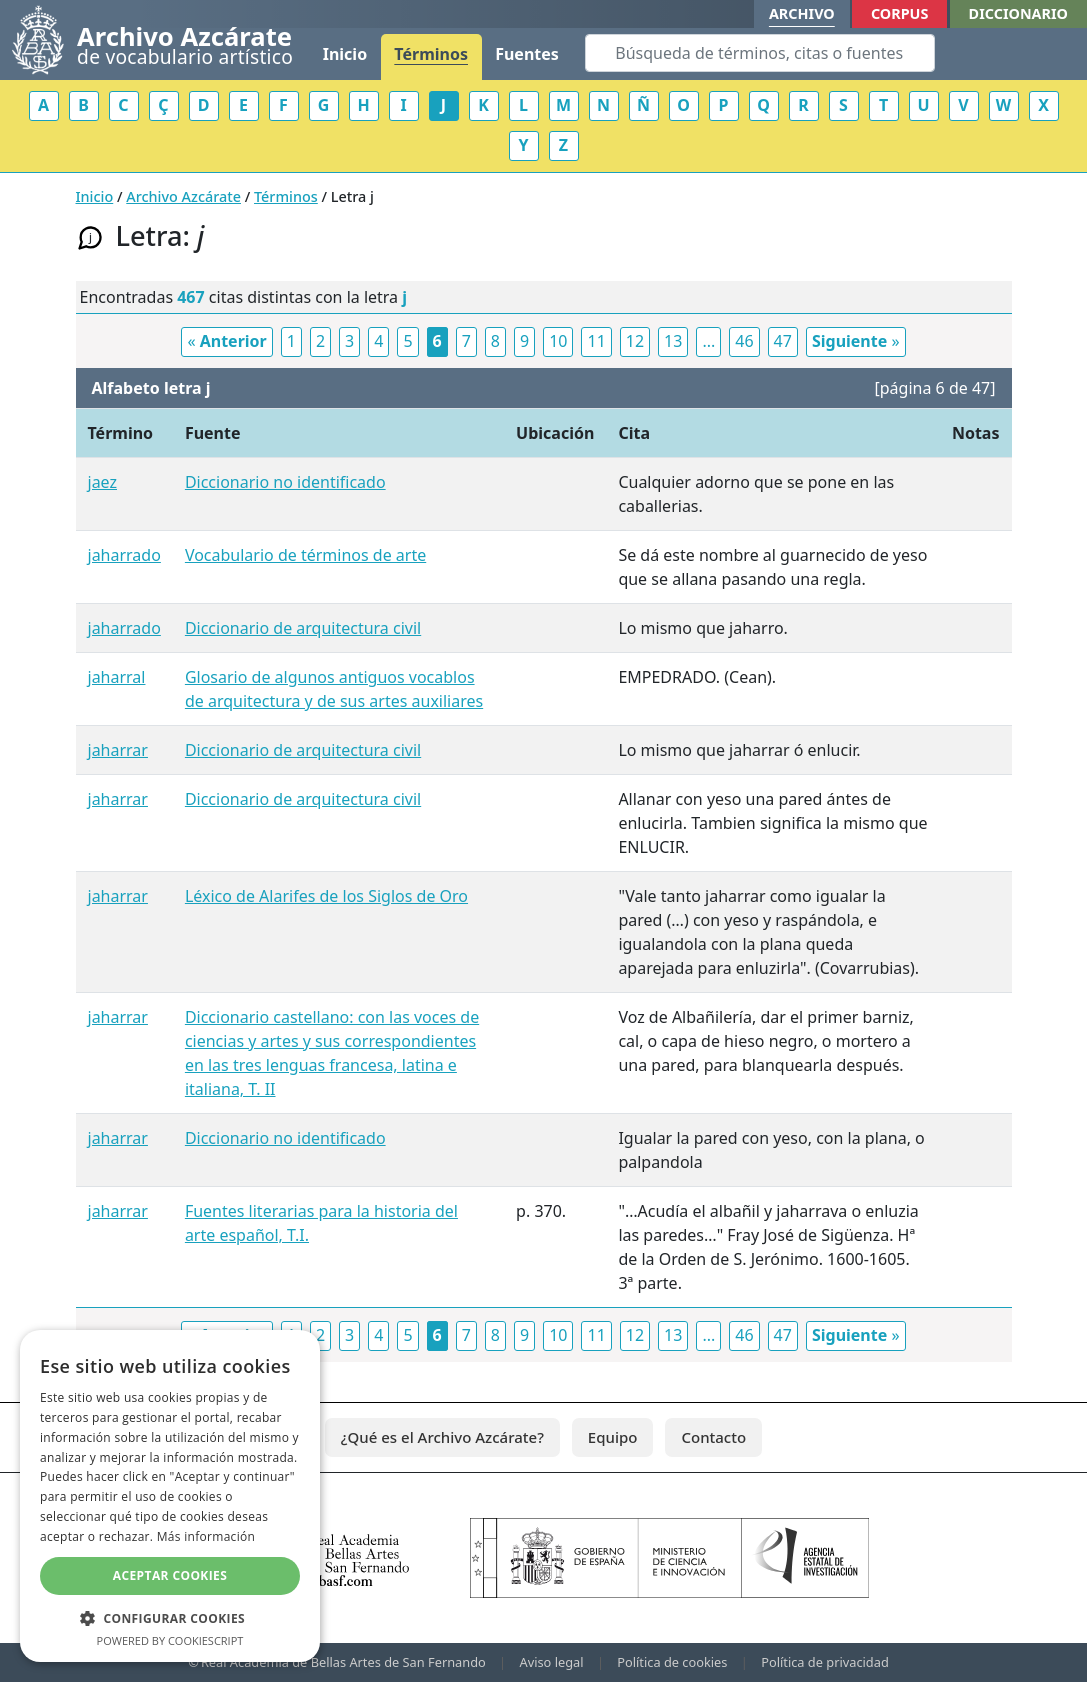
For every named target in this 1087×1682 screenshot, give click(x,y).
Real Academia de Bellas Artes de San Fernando (343, 1662)
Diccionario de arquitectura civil (303, 628)
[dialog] (170, 1496)
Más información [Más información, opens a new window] (206, 1536)
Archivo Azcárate (183, 196)
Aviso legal (552, 1662)
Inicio (345, 54)
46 (744, 341)
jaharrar (118, 750)
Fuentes (527, 54)
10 (558, 341)
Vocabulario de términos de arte (305, 555)
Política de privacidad (825, 1662)
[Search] (760, 53)
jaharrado (124, 555)
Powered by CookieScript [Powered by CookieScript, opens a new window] (170, 1640)
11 (596, 341)
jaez (103, 482)
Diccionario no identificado (285, 482)
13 (673, 341)
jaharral (117, 677)
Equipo (613, 1437)
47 (783, 341)
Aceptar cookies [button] (170, 1575)
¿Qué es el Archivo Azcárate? (442, 1437)
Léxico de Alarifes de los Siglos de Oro (326, 896)
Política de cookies (672, 1662)
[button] (170, 1618)
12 (635, 341)
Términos (431, 54)
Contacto (713, 1437)
